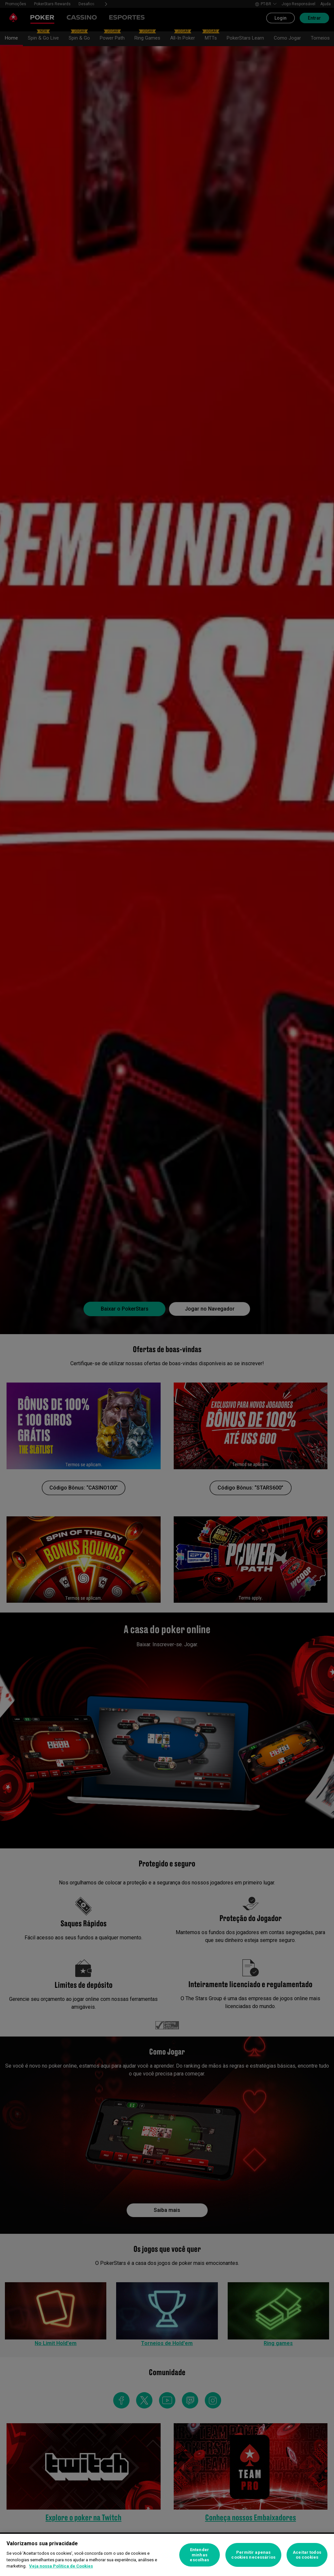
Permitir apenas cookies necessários (253, 2555)
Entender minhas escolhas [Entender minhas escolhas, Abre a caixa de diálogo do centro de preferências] (199, 2554)
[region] (167, 2555)
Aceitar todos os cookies (307, 2555)
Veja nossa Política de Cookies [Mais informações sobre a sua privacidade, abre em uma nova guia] (61, 2566)
